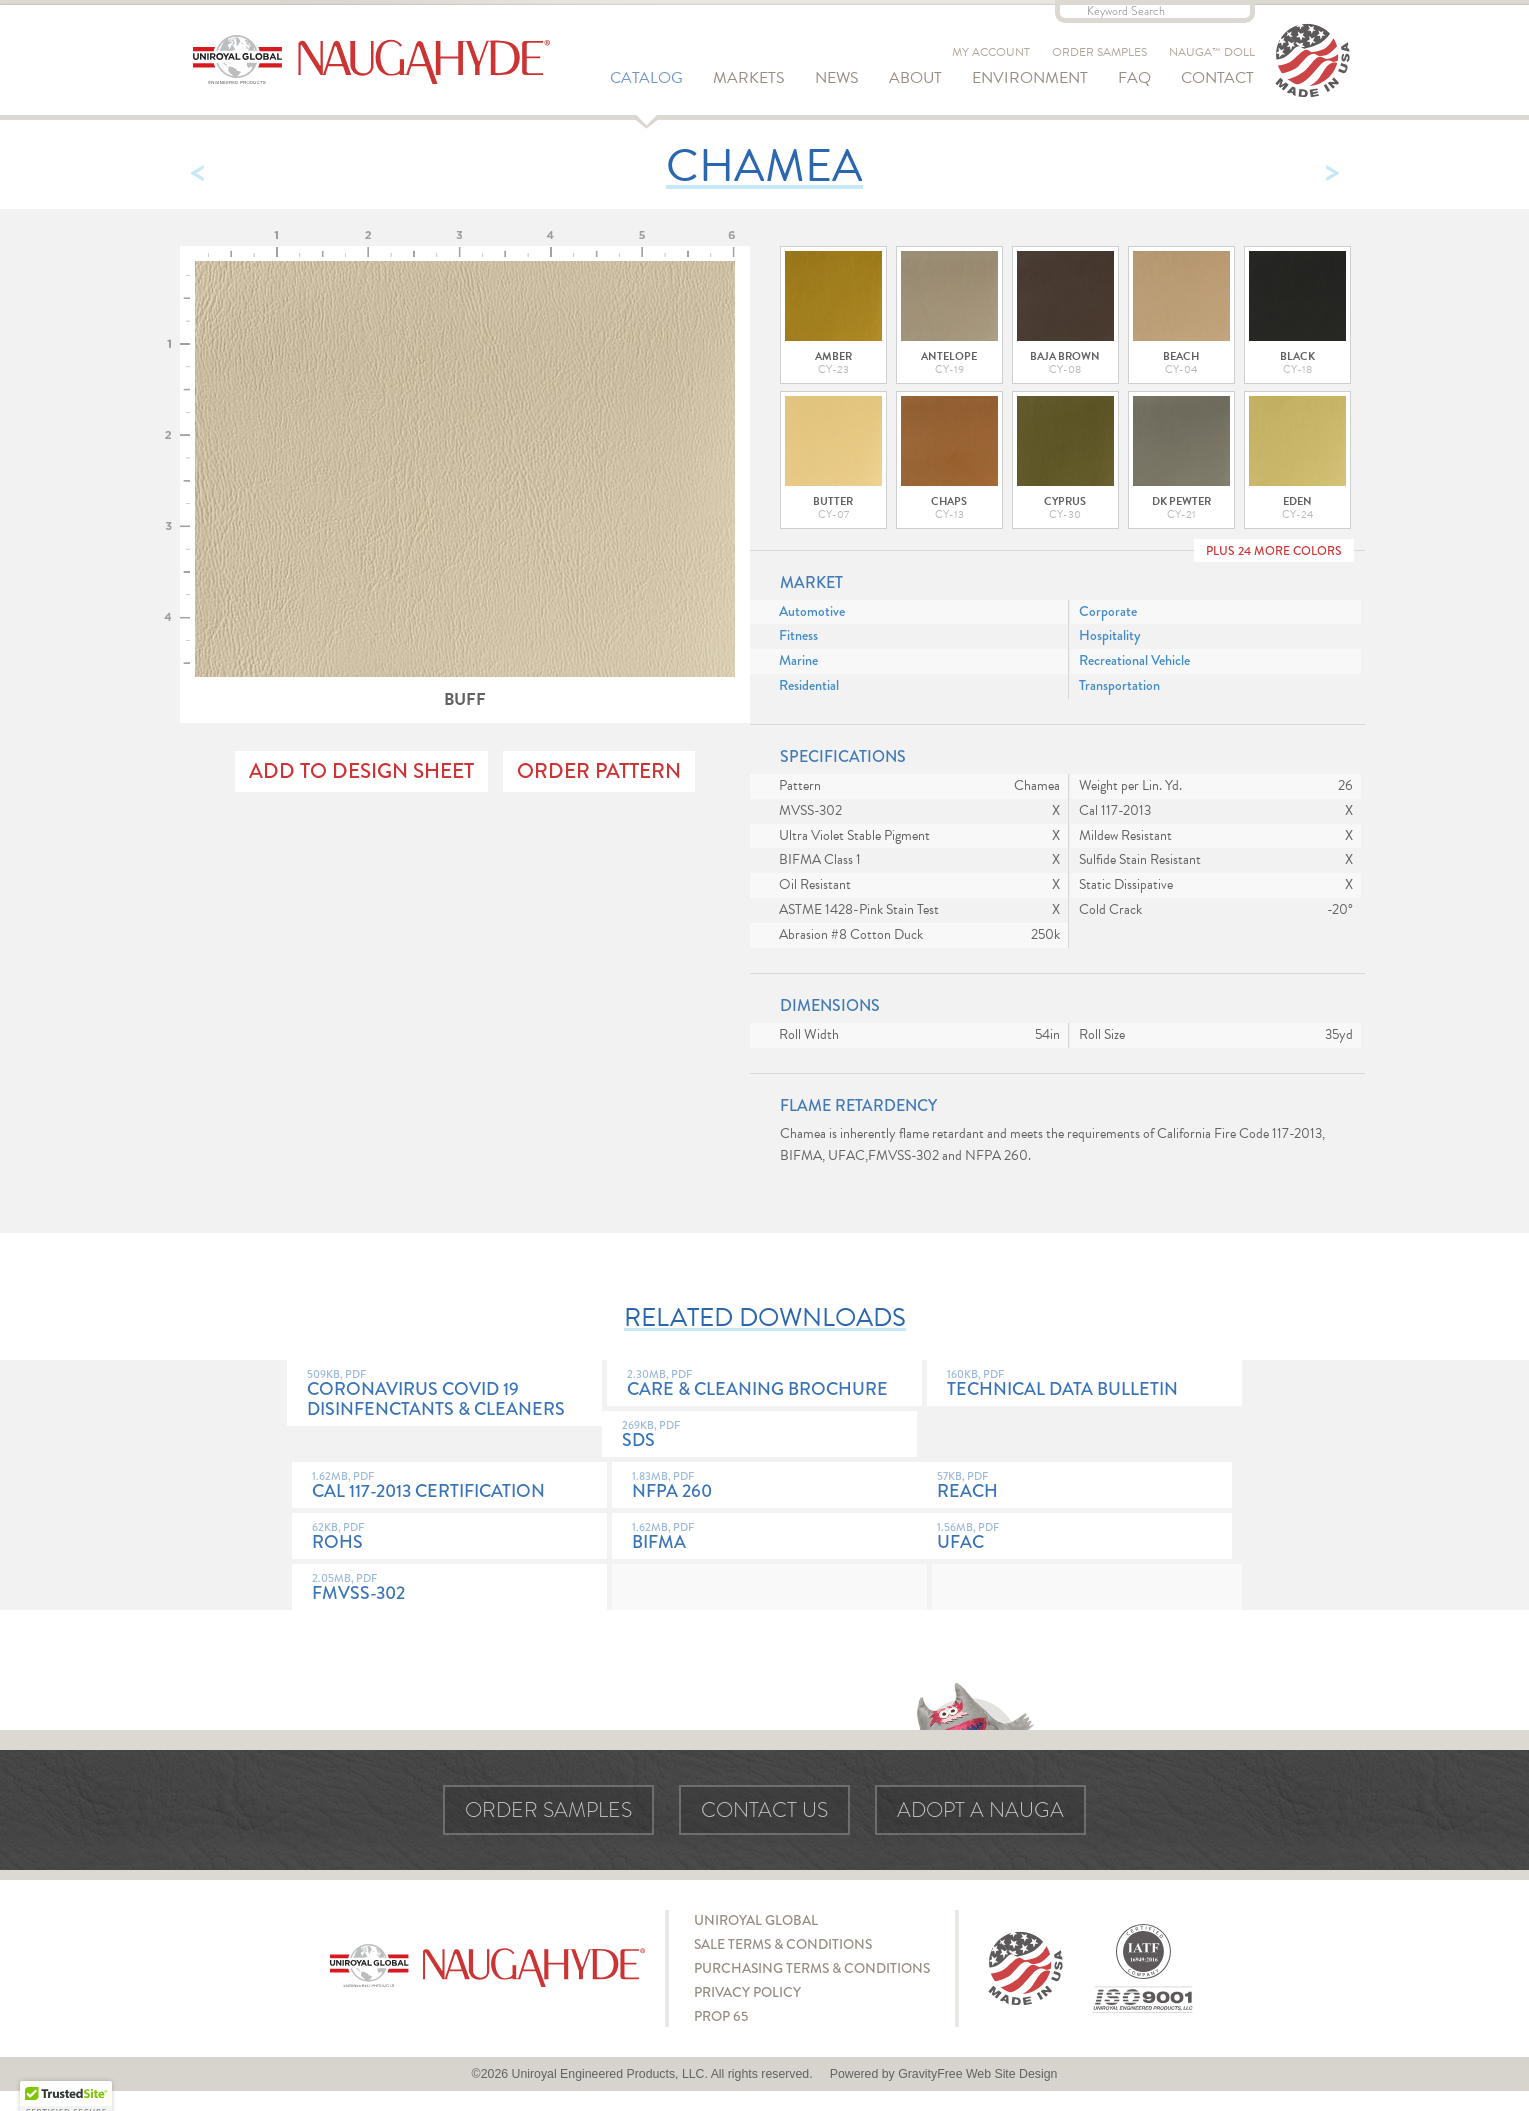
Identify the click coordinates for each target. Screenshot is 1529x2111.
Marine (798, 660)
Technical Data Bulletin (1084, 1385)
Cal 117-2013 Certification (449, 1487)
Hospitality (1110, 635)
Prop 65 (721, 2016)
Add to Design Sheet (361, 771)
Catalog (646, 78)
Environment (1030, 78)
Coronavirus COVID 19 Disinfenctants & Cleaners (444, 1395)
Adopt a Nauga (980, 1810)
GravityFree (930, 2074)
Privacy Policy (747, 1992)
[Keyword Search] (1155, 11)
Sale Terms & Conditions (783, 1944)
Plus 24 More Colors (1274, 551)
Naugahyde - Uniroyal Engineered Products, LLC (371, 59)
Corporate (1108, 611)
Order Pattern (599, 771)
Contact (1217, 78)
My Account (991, 52)
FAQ (1134, 78)
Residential (809, 685)
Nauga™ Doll (1212, 52)
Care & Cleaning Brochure (764, 1385)
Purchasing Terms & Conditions (812, 1968)
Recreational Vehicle (1134, 660)
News (837, 78)
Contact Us (764, 1810)
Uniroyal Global (756, 1920)
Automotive (812, 611)
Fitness (798, 635)
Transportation (1119, 685)
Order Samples (1099, 52)
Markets (749, 78)
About (915, 78)
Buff (465, 486)
